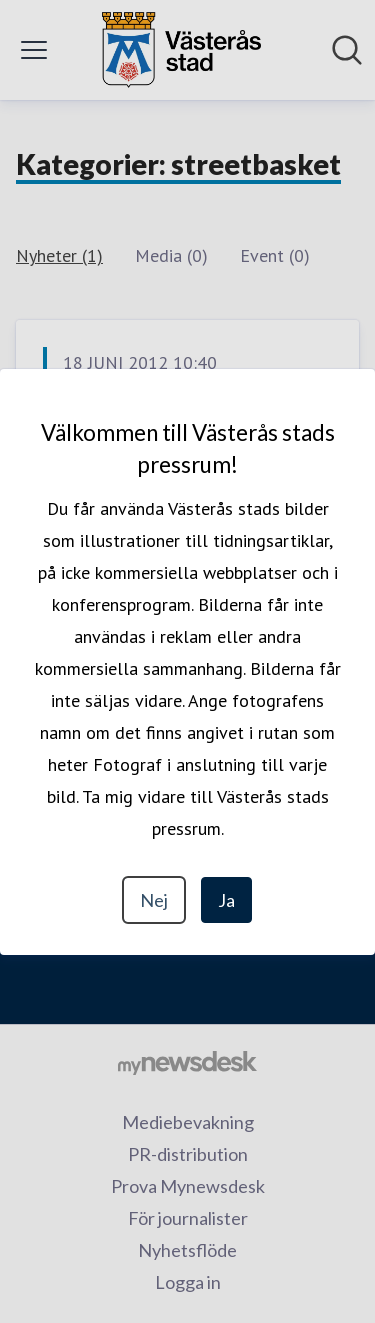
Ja (226, 900)
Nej (154, 900)
